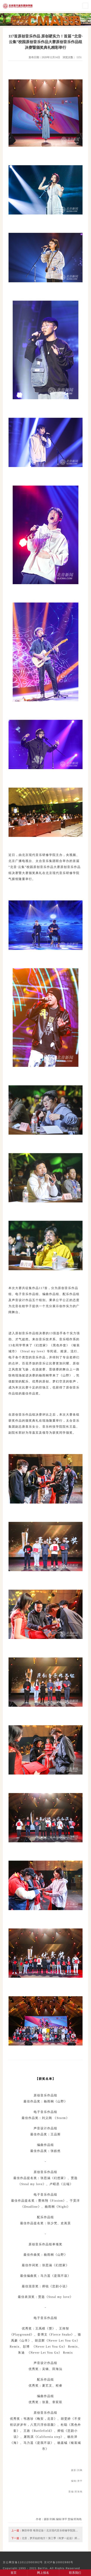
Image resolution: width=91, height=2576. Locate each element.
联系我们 (75, 2572)
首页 (14, 2572)
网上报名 (43, 2572)
